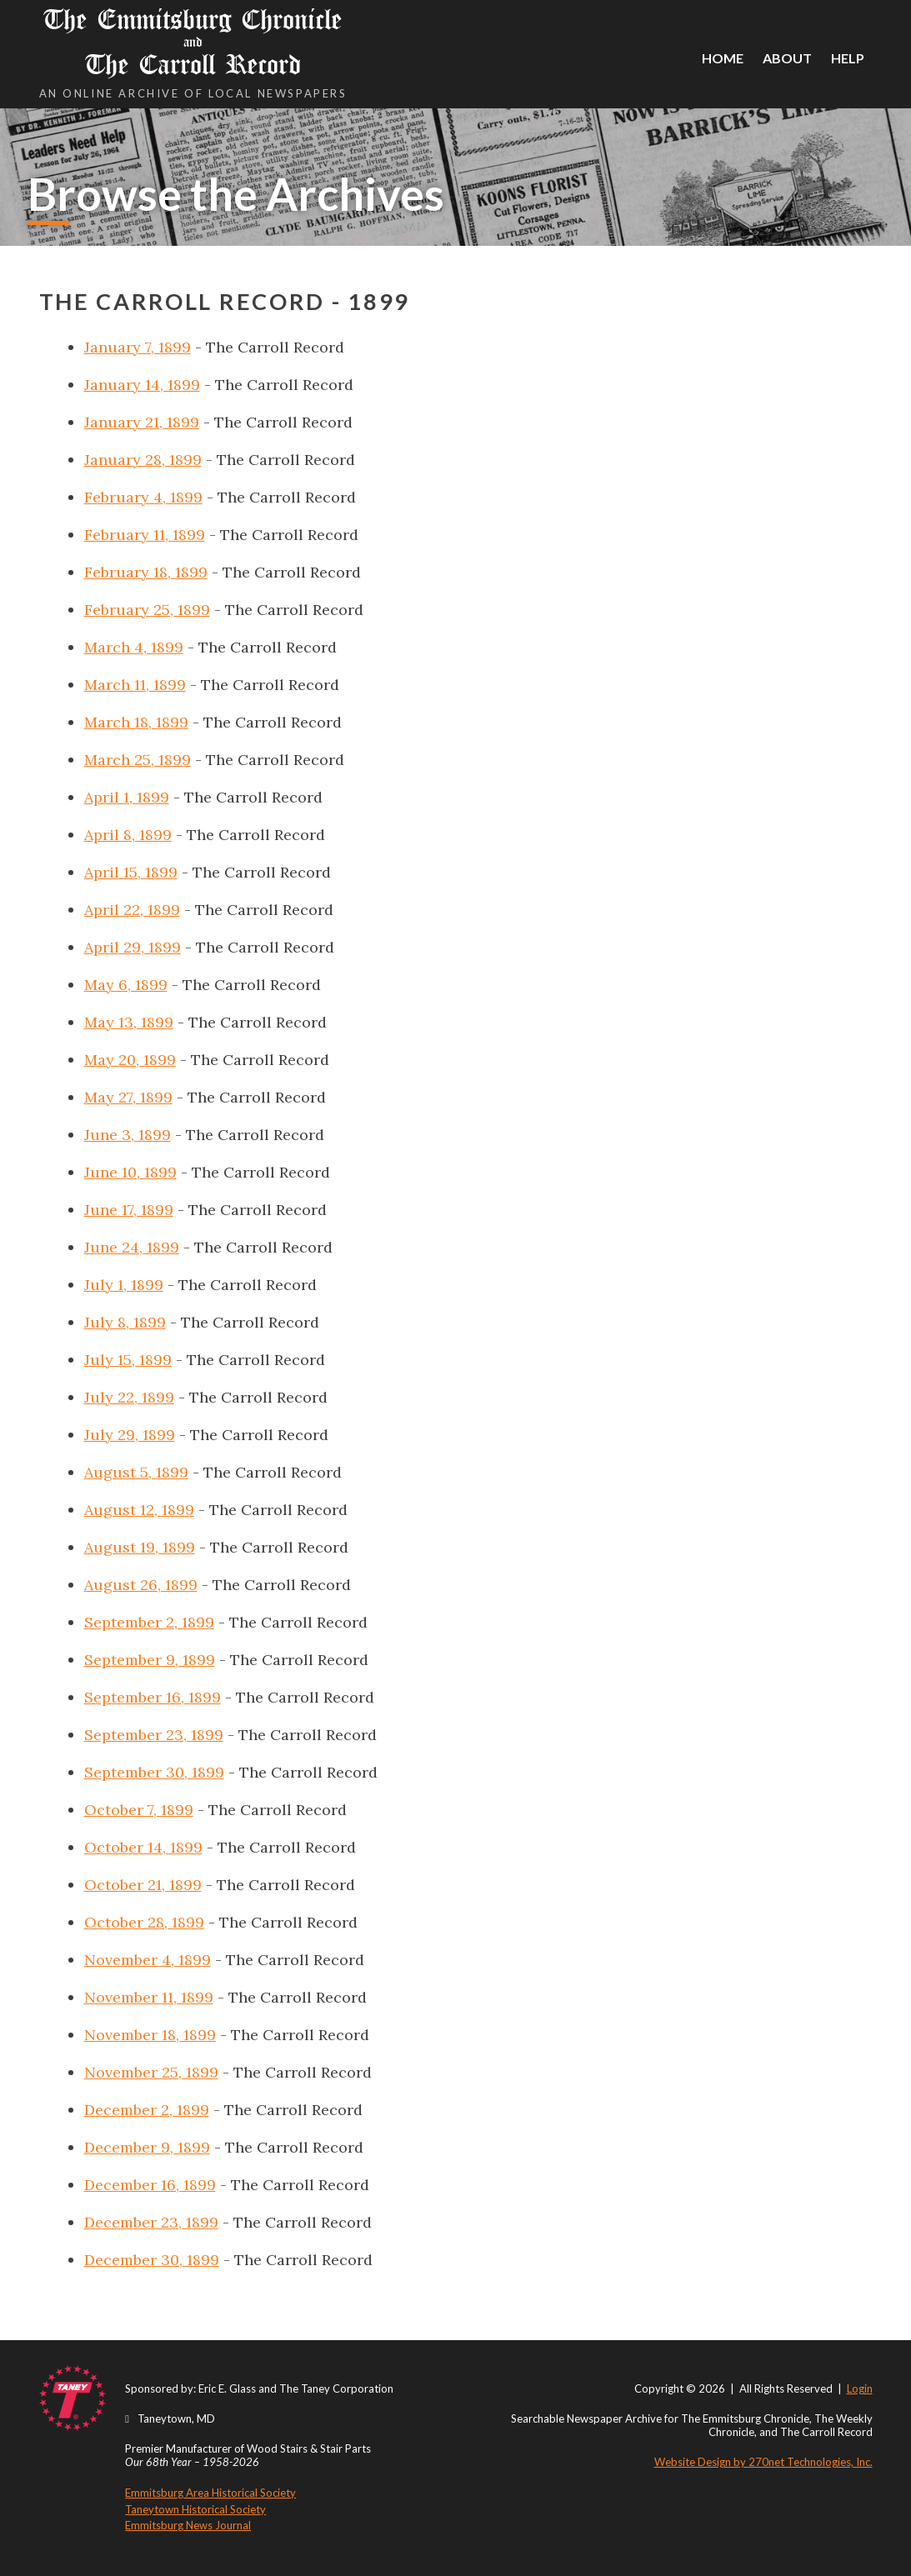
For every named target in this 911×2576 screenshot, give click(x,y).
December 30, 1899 (151, 2259)
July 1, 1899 (123, 1284)
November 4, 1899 (147, 1959)
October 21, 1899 (143, 1884)
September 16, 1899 (152, 1697)
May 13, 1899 (128, 1022)
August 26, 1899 (141, 1584)
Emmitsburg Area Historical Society (210, 2492)
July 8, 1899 (125, 1322)
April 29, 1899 (132, 947)
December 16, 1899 (150, 2184)
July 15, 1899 (128, 1359)
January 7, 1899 (137, 347)
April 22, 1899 (132, 909)
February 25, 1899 (147, 609)
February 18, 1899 (146, 572)
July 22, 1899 (129, 1397)
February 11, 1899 (144, 534)
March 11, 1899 (135, 684)
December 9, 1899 (147, 2147)
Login (860, 2388)
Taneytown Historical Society (195, 2509)
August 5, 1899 (136, 1472)
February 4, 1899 (143, 497)
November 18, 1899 (150, 2034)
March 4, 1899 (133, 647)
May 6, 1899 (126, 984)
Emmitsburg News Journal (188, 2525)
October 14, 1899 (143, 1847)
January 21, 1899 (141, 422)
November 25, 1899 (151, 2072)
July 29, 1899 (129, 1434)
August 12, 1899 (139, 1509)
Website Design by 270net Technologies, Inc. (763, 2461)
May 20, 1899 (130, 1059)
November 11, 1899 (148, 1997)
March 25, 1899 (137, 759)
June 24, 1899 (131, 1247)
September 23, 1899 (153, 1734)
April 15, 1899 (131, 872)
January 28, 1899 (143, 459)
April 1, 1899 (126, 797)
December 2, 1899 (146, 2109)
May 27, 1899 (128, 1097)
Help (847, 58)
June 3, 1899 (127, 1134)
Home (722, 58)
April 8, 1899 (128, 834)
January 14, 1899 (142, 384)
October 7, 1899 (138, 1809)
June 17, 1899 (128, 1209)
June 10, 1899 (130, 1172)
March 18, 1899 (136, 722)
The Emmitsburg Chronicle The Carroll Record (193, 42)
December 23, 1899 (151, 2222)
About (787, 58)
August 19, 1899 (139, 1547)
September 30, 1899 (154, 1772)
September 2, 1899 (149, 1622)
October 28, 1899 (144, 1922)
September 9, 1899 (149, 1659)
